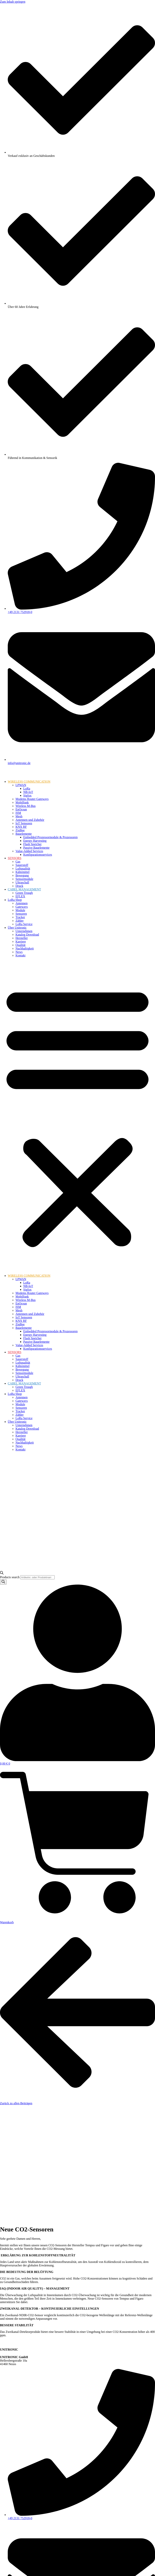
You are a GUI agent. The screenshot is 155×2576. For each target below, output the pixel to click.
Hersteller (22, 938)
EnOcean (21, 809)
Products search (10, 1577)
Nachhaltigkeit (25, 948)
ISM (18, 813)
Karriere (21, 941)
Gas (18, 861)
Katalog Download (27, 934)
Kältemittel (22, 872)
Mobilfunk (22, 802)
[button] (77, 1115)
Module (20, 910)
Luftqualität (23, 868)
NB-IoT (28, 792)
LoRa (26, 788)
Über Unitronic (17, 927)
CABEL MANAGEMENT (24, 889)
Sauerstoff (22, 865)
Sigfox (27, 795)
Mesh (19, 816)
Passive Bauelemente (36, 847)
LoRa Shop (15, 899)
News (19, 952)
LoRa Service (24, 924)
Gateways (22, 906)
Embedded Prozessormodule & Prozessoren (50, 837)
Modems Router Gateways (32, 799)
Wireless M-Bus (26, 806)
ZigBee (20, 830)
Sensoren (21, 913)
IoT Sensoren (24, 823)
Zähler (20, 920)
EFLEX (20, 896)
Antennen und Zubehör (30, 819)
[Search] (3, 1582)
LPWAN (21, 785)
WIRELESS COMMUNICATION (29, 781)
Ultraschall (22, 882)
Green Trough (24, 892)
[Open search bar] (1, 1573)
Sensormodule (24, 879)
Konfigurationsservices (37, 854)
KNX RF (21, 826)
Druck (19, 886)
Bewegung (22, 875)
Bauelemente (24, 833)
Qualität (21, 945)
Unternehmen (24, 931)
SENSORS (14, 858)
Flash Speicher (32, 844)
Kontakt (21, 955)
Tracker (20, 917)
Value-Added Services (29, 851)
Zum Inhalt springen (12, 1)
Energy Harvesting (34, 840)
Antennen (22, 903)
